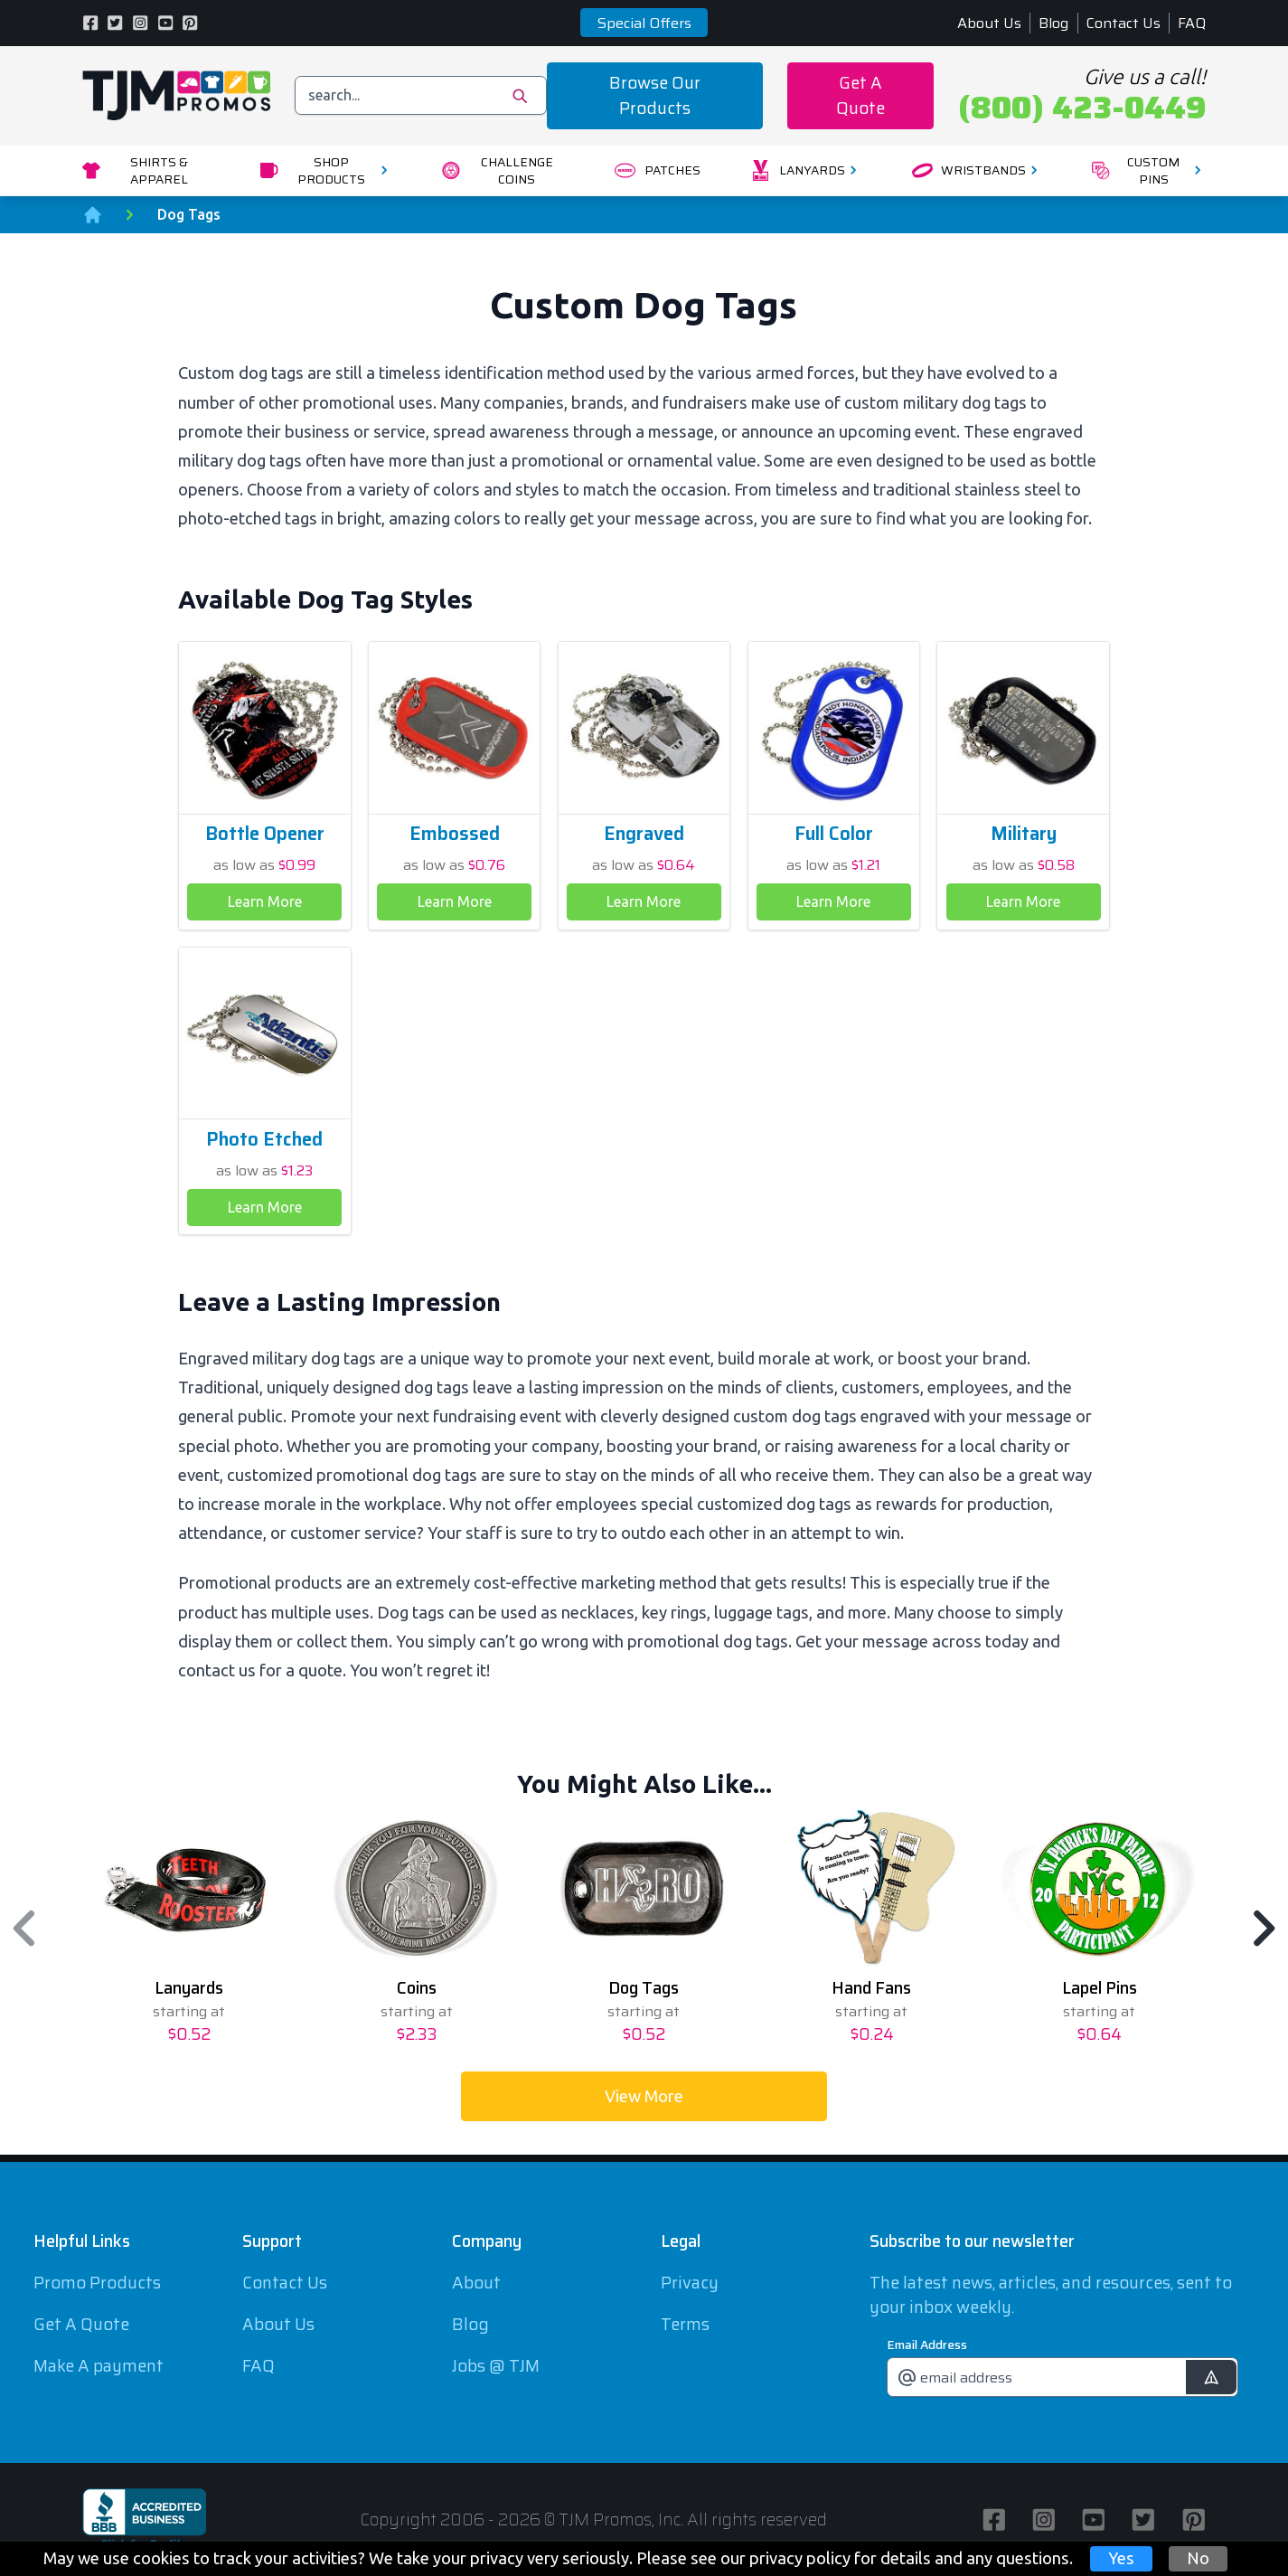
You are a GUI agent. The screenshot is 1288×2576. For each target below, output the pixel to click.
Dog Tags (189, 214)
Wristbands (977, 170)
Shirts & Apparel (135, 170)
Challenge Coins (497, 170)
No (1198, 2558)
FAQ (1192, 23)
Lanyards (806, 170)
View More (644, 2096)
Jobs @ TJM (496, 2366)
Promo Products (97, 2282)
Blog (1053, 23)
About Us (989, 23)
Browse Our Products (654, 95)
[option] (189, 1928)
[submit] (1211, 2377)
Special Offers (644, 23)
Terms (685, 2324)
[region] (644, 1928)
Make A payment (98, 2366)
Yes (1121, 2558)
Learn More (265, 901)
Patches (657, 170)
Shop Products (326, 170)
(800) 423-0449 (1082, 107)
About (476, 2282)
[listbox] (644, 1928)
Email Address (927, 2344)
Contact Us (1123, 23)
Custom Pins (1149, 170)
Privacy (690, 2282)
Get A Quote (860, 95)
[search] (421, 95)
